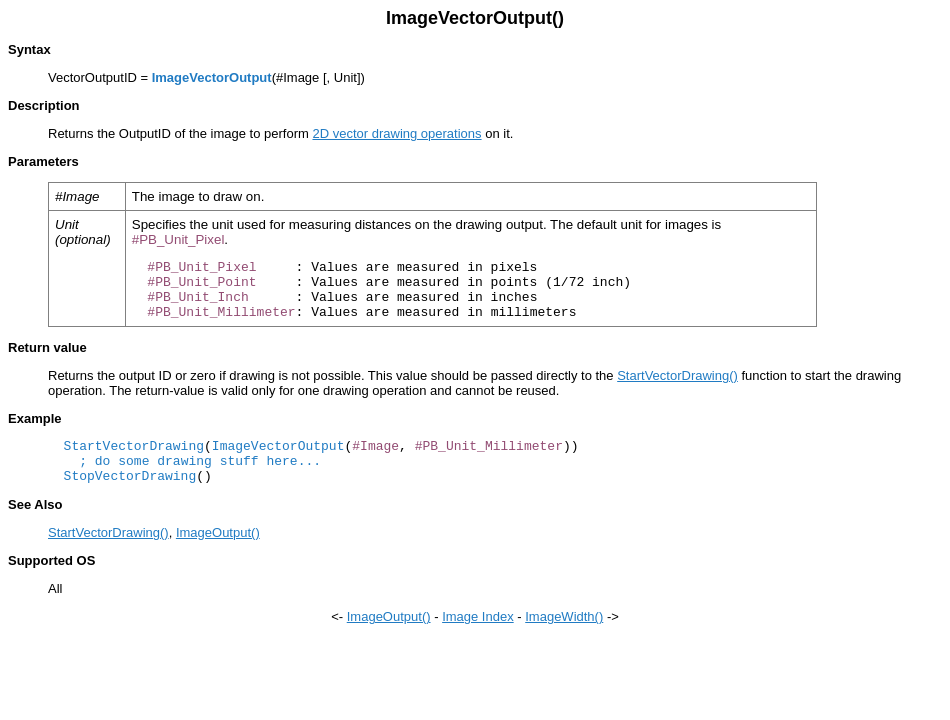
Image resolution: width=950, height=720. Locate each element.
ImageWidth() (564, 616)
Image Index (478, 616)
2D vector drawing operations (396, 133)
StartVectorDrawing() (677, 375)
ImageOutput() (218, 532)
